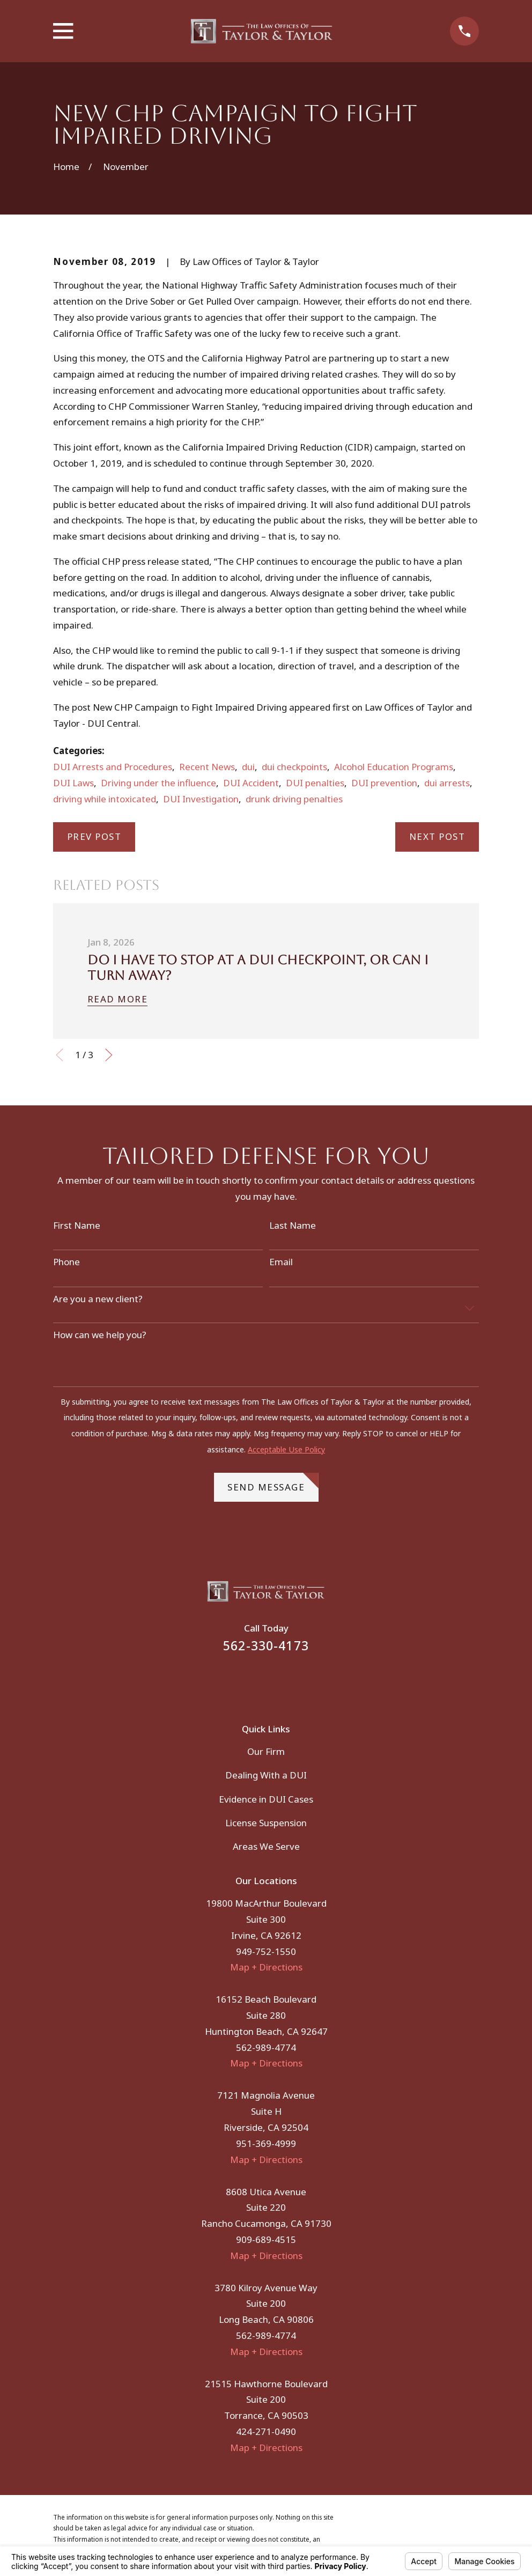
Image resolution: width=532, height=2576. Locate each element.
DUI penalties (315, 783)
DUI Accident (251, 783)
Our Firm (266, 1751)
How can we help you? (99, 1335)
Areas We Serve (266, 1846)
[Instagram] (280, 1680)
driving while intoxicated (104, 799)
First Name (76, 1225)
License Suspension (266, 1823)
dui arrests (447, 783)
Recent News (207, 767)
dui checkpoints (294, 767)
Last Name (292, 1225)
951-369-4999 (266, 2143)
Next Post (437, 836)
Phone (66, 1262)
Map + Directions (266, 1967)
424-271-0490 (266, 2431)
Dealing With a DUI (266, 1775)
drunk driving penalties (294, 799)
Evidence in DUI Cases (266, 1799)
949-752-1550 (266, 1951)
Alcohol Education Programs (393, 767)
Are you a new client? (98, 1299)
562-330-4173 (266, 1645)
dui (248, 767)
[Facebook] (251, 1680)
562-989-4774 (266, 2047)
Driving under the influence (158, 783)
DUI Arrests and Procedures (112, 767)
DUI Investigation (201, 799)
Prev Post (94, 836)
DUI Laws (73, 783)
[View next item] (108, 1055)
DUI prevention (384, 783)
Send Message (273, 1483)
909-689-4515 (266, 2239)
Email (281, 1262)
